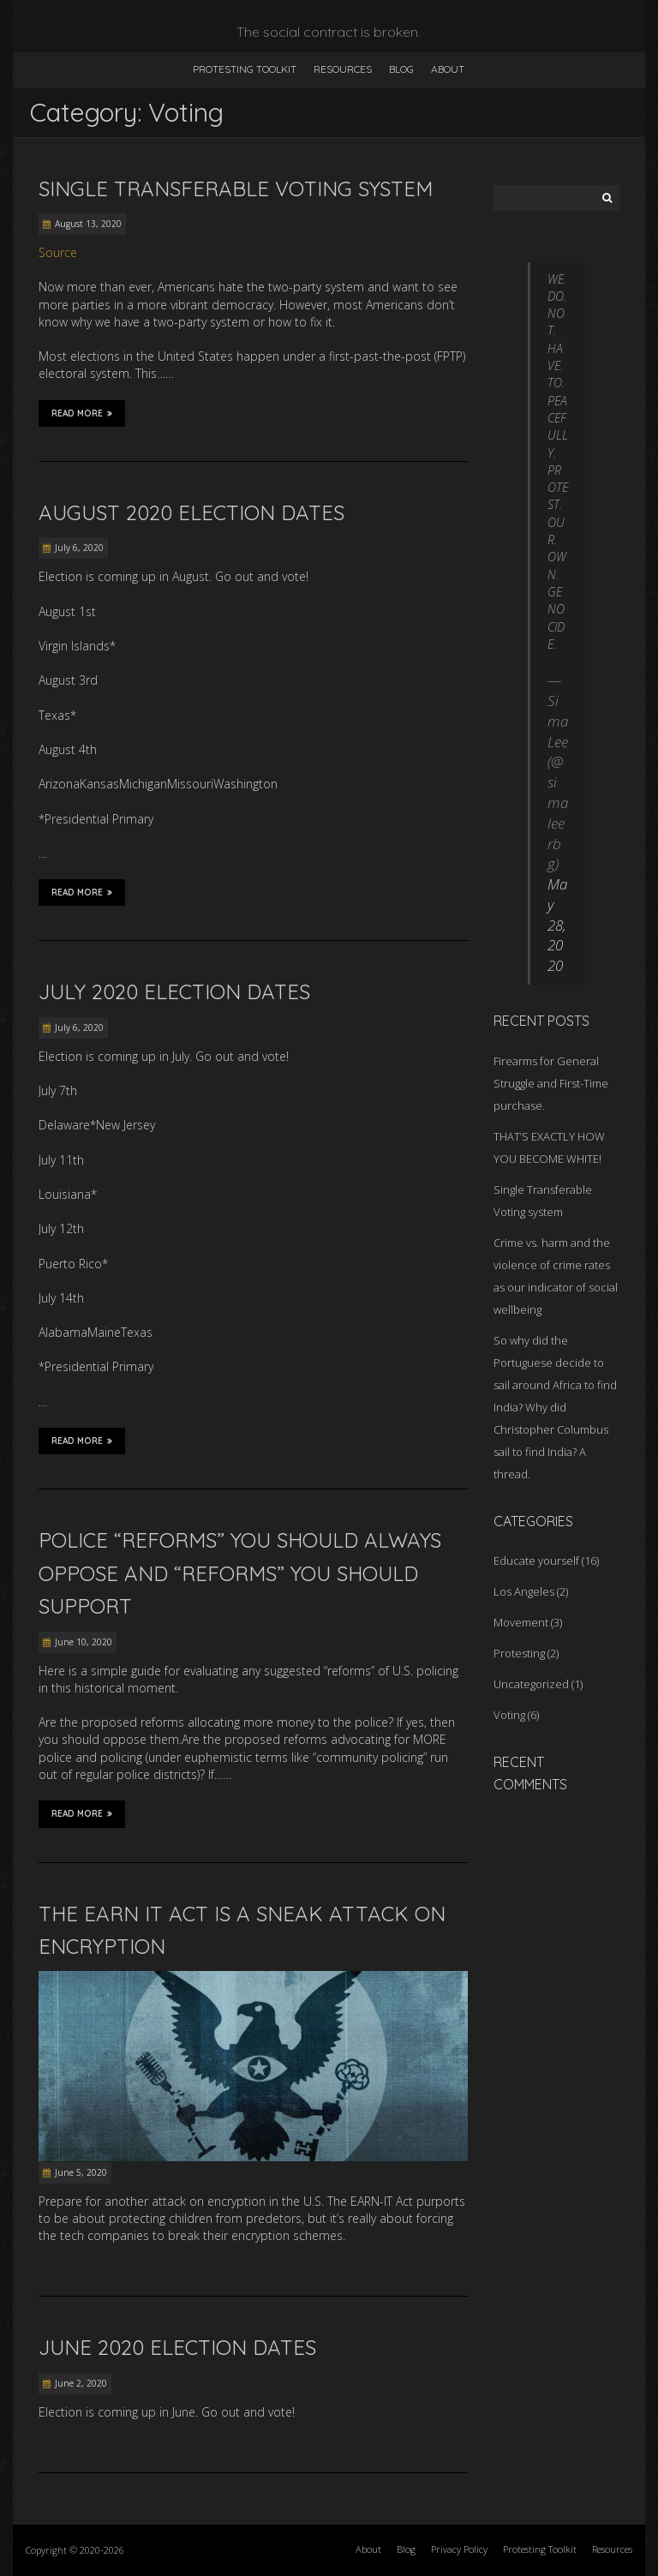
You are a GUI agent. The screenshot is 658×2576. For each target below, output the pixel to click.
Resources (343, 69)
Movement (521, 1622)
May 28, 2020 (557, 924)
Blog (401, 69)
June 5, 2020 (81, 2172)
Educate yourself (536, 1560)
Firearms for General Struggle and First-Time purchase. (551, 1083)
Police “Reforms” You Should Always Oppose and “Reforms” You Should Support (240, 1573)
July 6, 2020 (79, 548)
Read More (81, 413)
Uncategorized (531, 1684)
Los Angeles (524, 1591)
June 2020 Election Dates (177, 2347)
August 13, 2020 (88, 224)
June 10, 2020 (83, 1642)
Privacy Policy (459, 2549)
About (447, 69)
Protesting (519, 1653)
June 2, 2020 (81, 2383)
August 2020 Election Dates (191, 512)
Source (58, 252)
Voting (509, 1714)
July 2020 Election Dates (174, 991)
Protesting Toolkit (244, 69)
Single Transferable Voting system (236, 188)
